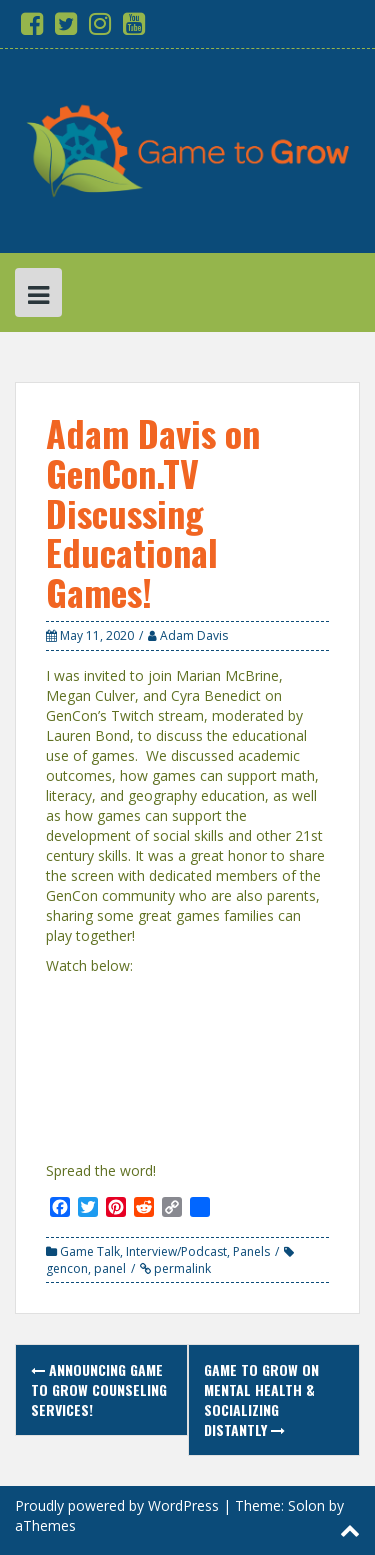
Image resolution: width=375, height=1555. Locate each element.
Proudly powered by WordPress (117, 1505)
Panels (251, 1251)
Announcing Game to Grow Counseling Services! (99, 1389)
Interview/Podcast (176, 1251)
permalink (181, 1268)
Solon (306, 1505)
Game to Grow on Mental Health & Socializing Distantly (261, 1399)
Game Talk (90, 1251)
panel (110, 1268)
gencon (67, 1268)
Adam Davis (194, 635)
